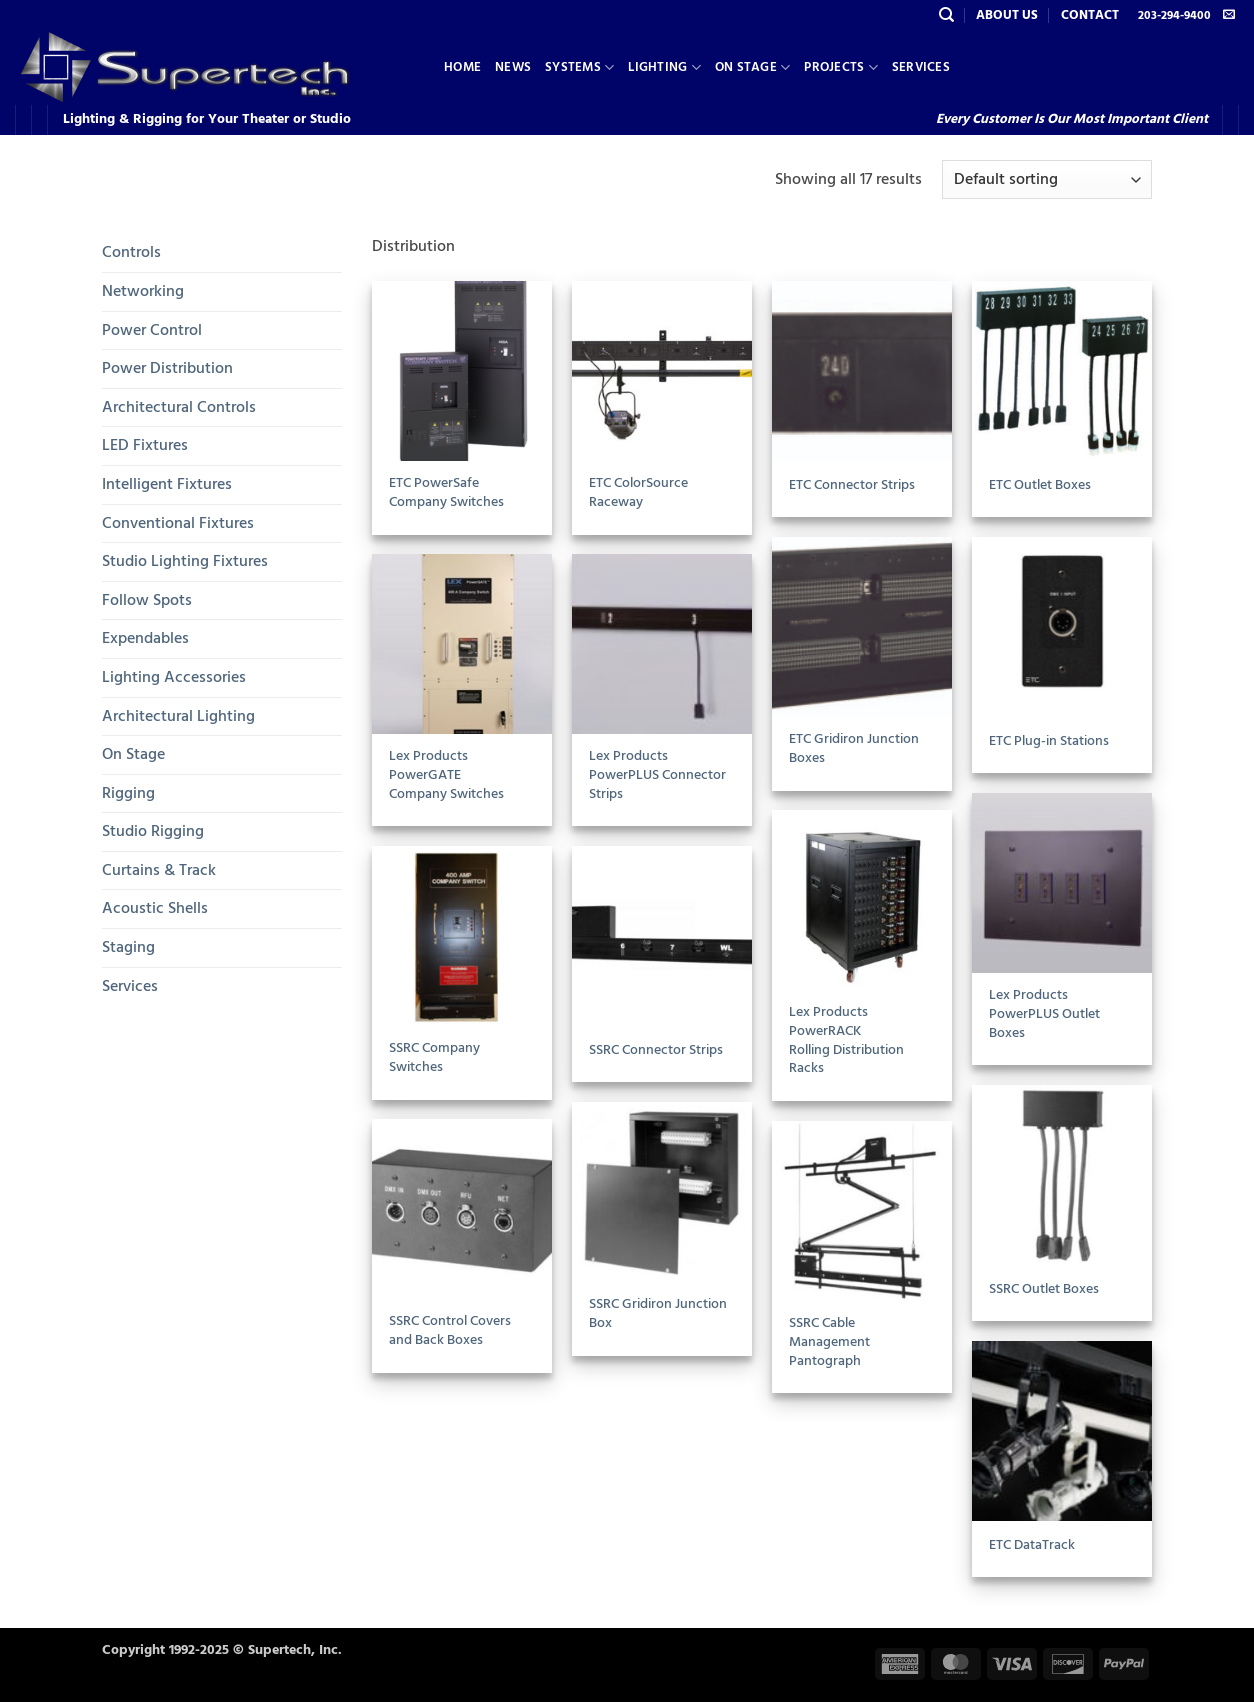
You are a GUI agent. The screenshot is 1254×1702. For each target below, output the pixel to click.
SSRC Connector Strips (656, 1050)
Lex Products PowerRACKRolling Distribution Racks (846, 1040)
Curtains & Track (159, 870)
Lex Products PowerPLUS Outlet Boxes (1044, 1014)
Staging (128, 947)
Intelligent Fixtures (167, 484)
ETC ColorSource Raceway (638, 492)
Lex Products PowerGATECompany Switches (446, 775)
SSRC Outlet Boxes (1044, 1289)
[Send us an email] (1229, 15)
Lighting (664, 67)
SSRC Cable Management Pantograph (829, 1342)
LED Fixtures (145, 445)
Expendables (145, 638)
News (513, 67)
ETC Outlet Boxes (1040, 485)
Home (462, 67)
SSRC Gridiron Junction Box (658, 1313)
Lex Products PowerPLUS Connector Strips (657, 775)
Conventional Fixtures (178, 523)
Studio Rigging (153, 831)
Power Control (152, 330)
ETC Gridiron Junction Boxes (854, 748)
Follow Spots (147, 600)
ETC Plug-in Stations (1049, 741)
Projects (841, 67)
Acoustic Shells (155, 908)
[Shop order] (1047, 179)
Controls (131, 252)
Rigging (128, 793)
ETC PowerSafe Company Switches (446, 492)
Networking (143, 291)
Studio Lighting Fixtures (185, 561)
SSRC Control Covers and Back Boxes (450, 1330)
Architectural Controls (179, 407)
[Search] (946, 15)
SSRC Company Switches (434, 1057)
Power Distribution (167, 368)
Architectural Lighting (178, 716)
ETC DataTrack (1032, 1545)
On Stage (753, 67)
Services (921, 67)
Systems (579, 67)
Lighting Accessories (174, 677)
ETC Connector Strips (852, 485)
